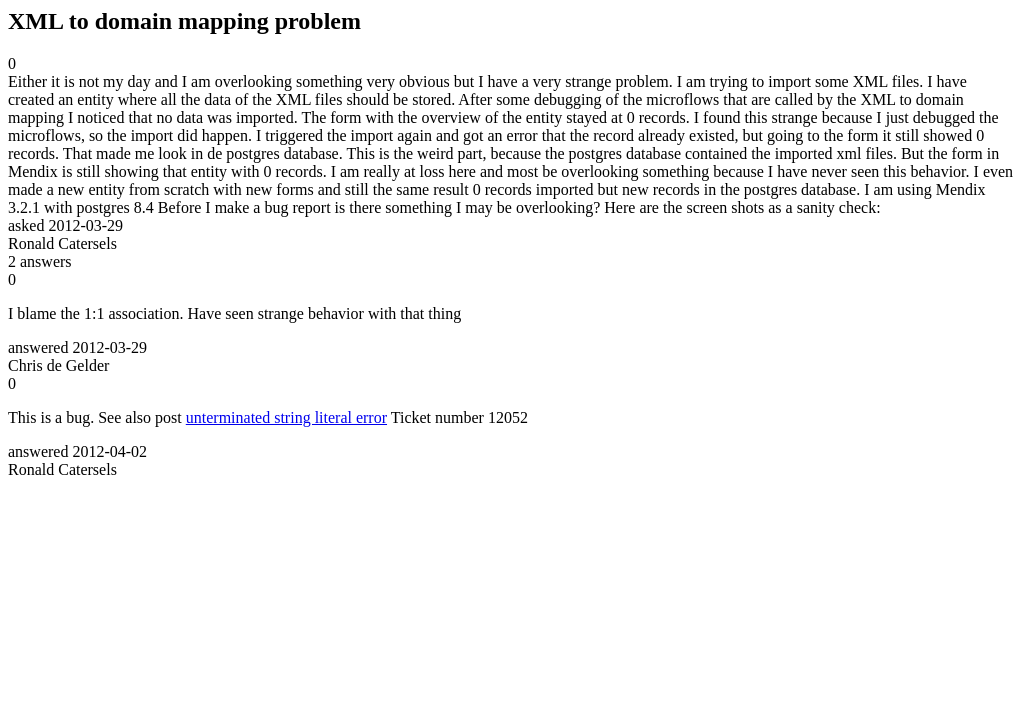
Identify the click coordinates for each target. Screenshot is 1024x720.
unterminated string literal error (286, 417)
